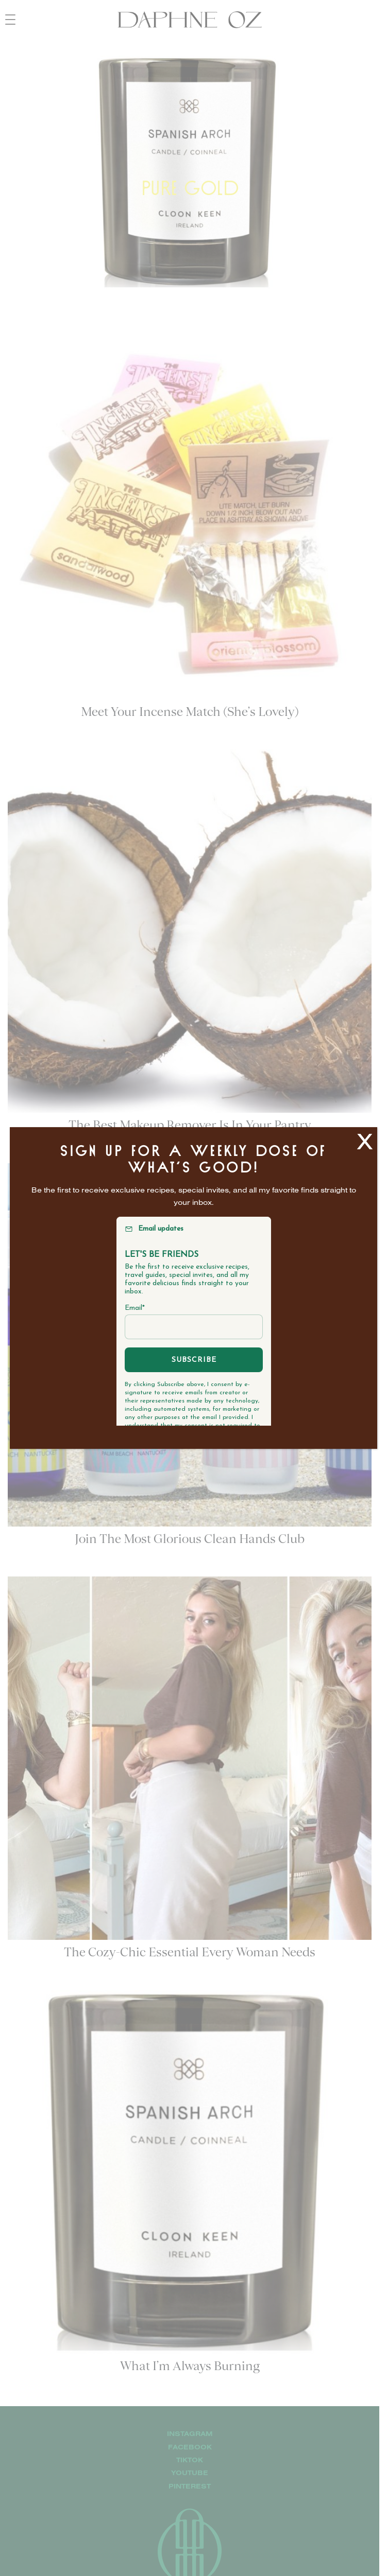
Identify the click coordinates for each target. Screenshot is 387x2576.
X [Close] (365, 1140)
